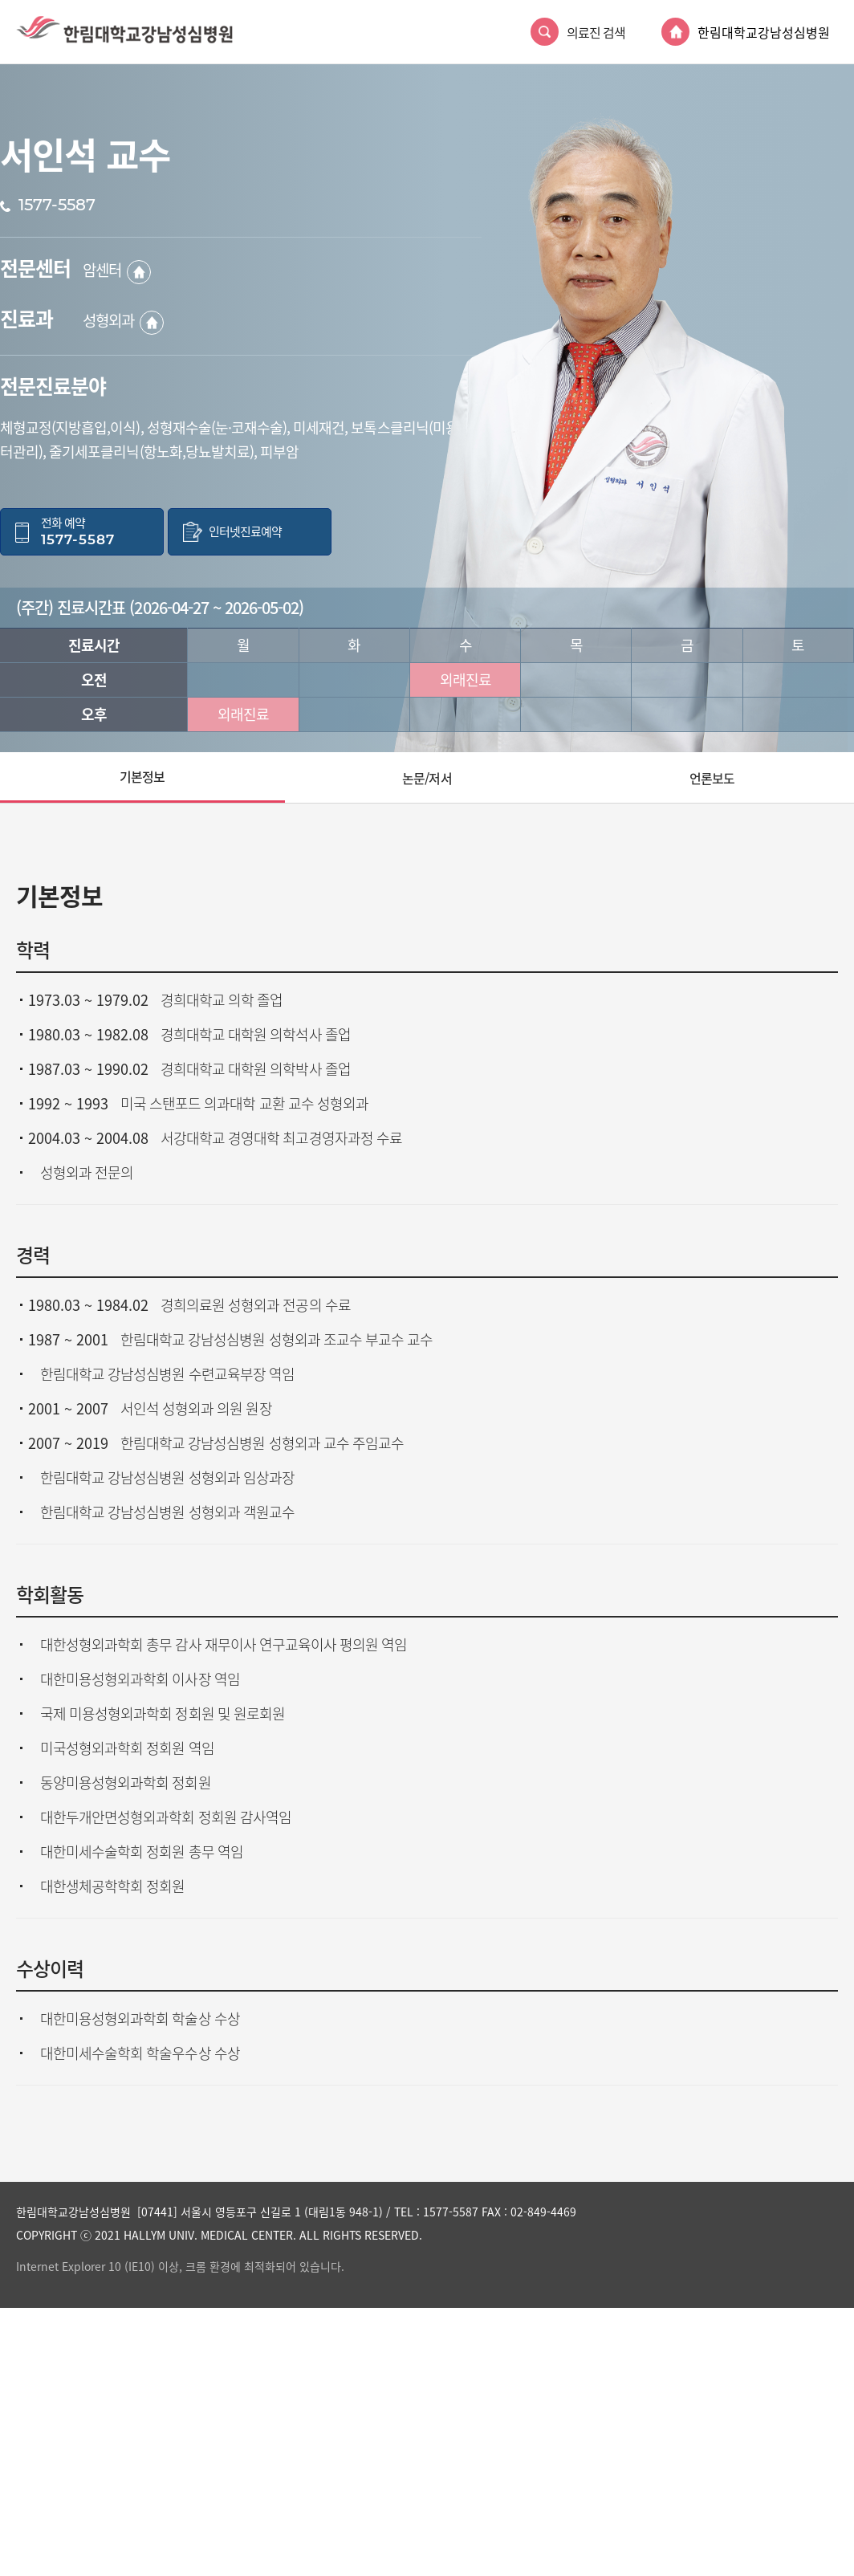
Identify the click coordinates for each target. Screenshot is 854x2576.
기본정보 (142, 776)
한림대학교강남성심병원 (763, 32)
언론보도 (711, 777)
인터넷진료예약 (245, 532)
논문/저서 (426, 777)
